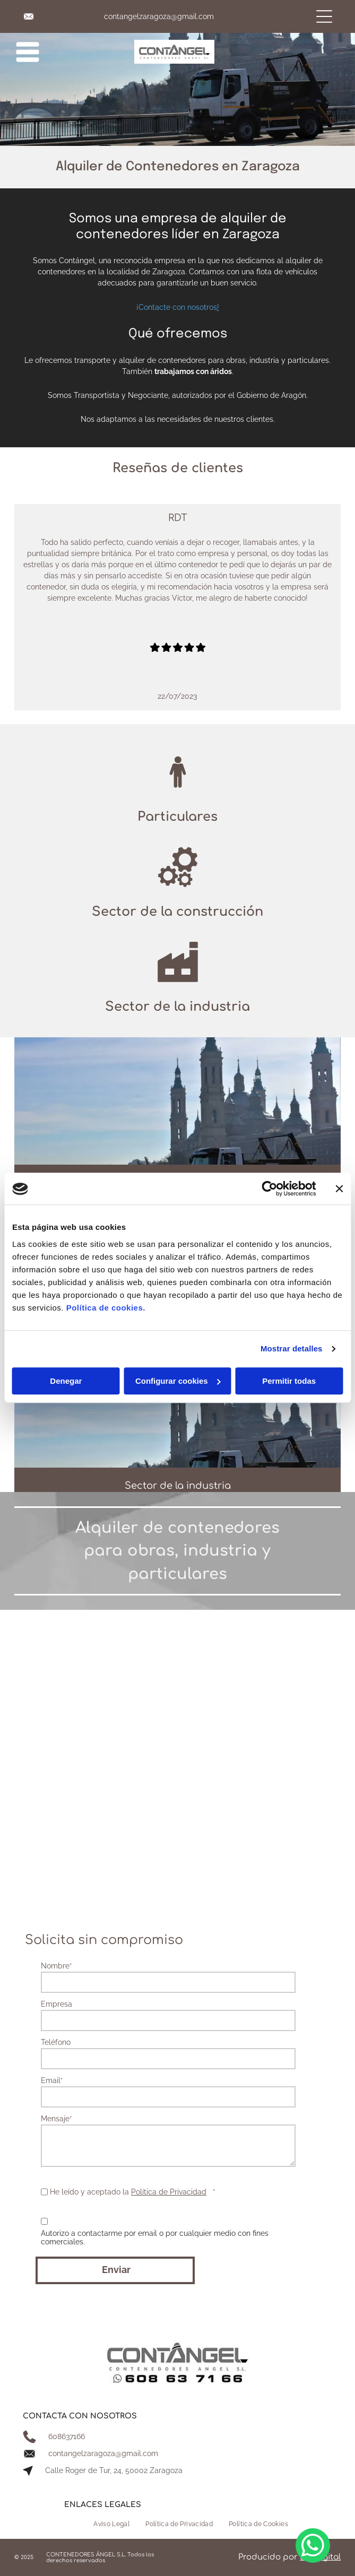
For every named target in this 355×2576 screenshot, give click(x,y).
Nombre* (56, 1966)
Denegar (66, 1380)
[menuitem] (111, 2524)
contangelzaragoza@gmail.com (159, 16)
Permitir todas (289, 1380)
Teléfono (56, 2042)
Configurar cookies (178, 1380)
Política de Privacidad (168, 2192)
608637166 (66, 2436)
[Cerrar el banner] (339, 1189)
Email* (52, 2080)
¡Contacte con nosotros (176, 307)
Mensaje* (56, 2118)
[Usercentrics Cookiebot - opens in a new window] (269, 1189)
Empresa (56, 2004)
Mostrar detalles (292, 1349)
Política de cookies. (105, 1307)
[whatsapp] (313, 2546)
